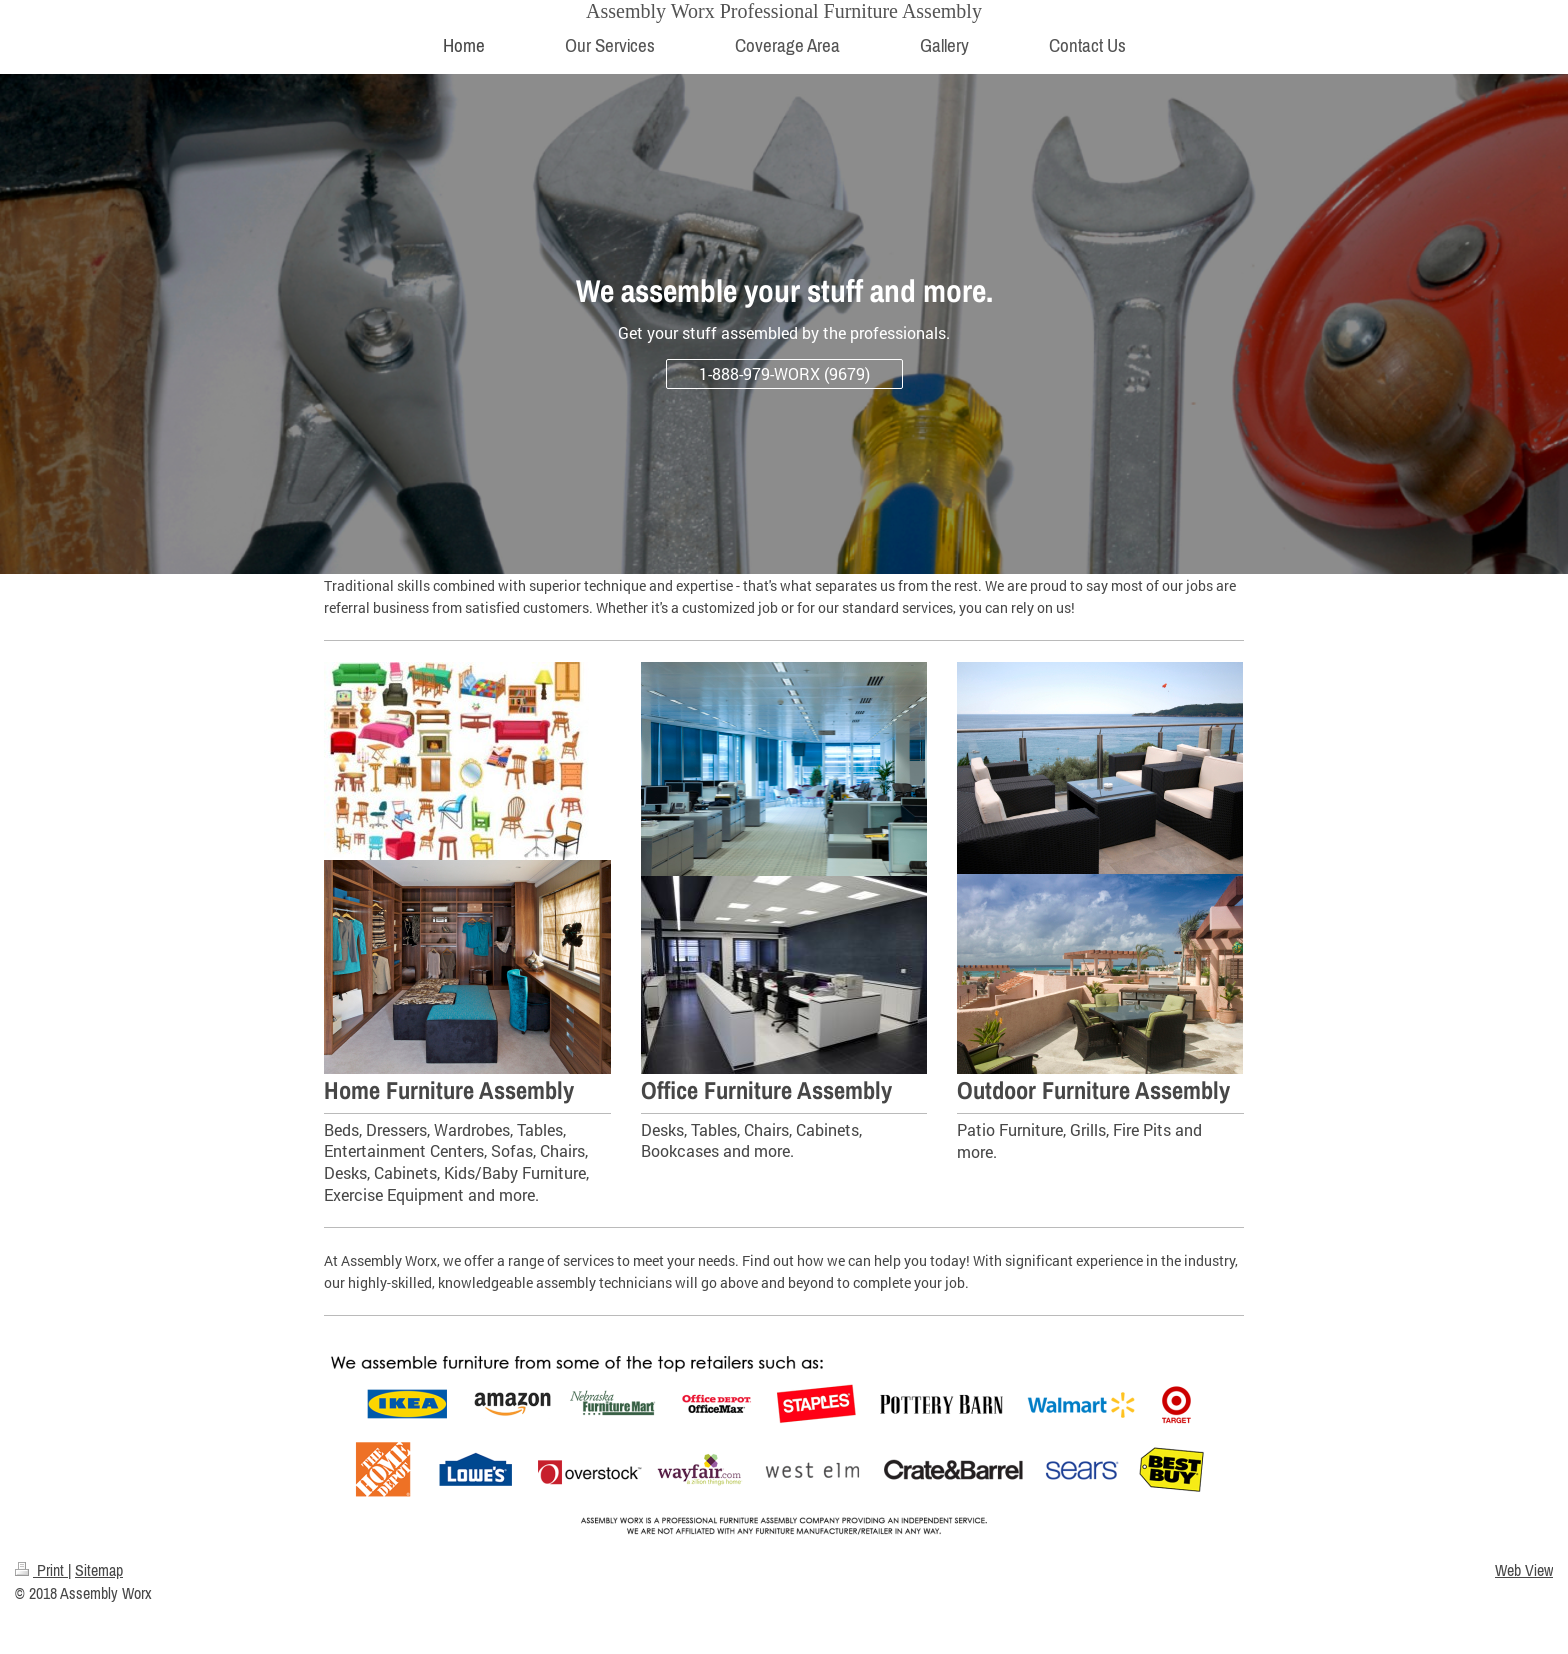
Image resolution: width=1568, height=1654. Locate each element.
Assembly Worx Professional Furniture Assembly (784, 11)
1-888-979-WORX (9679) (784, 373)
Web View (1524, 1570)
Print (41, 1570)
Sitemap (99, 1570)
